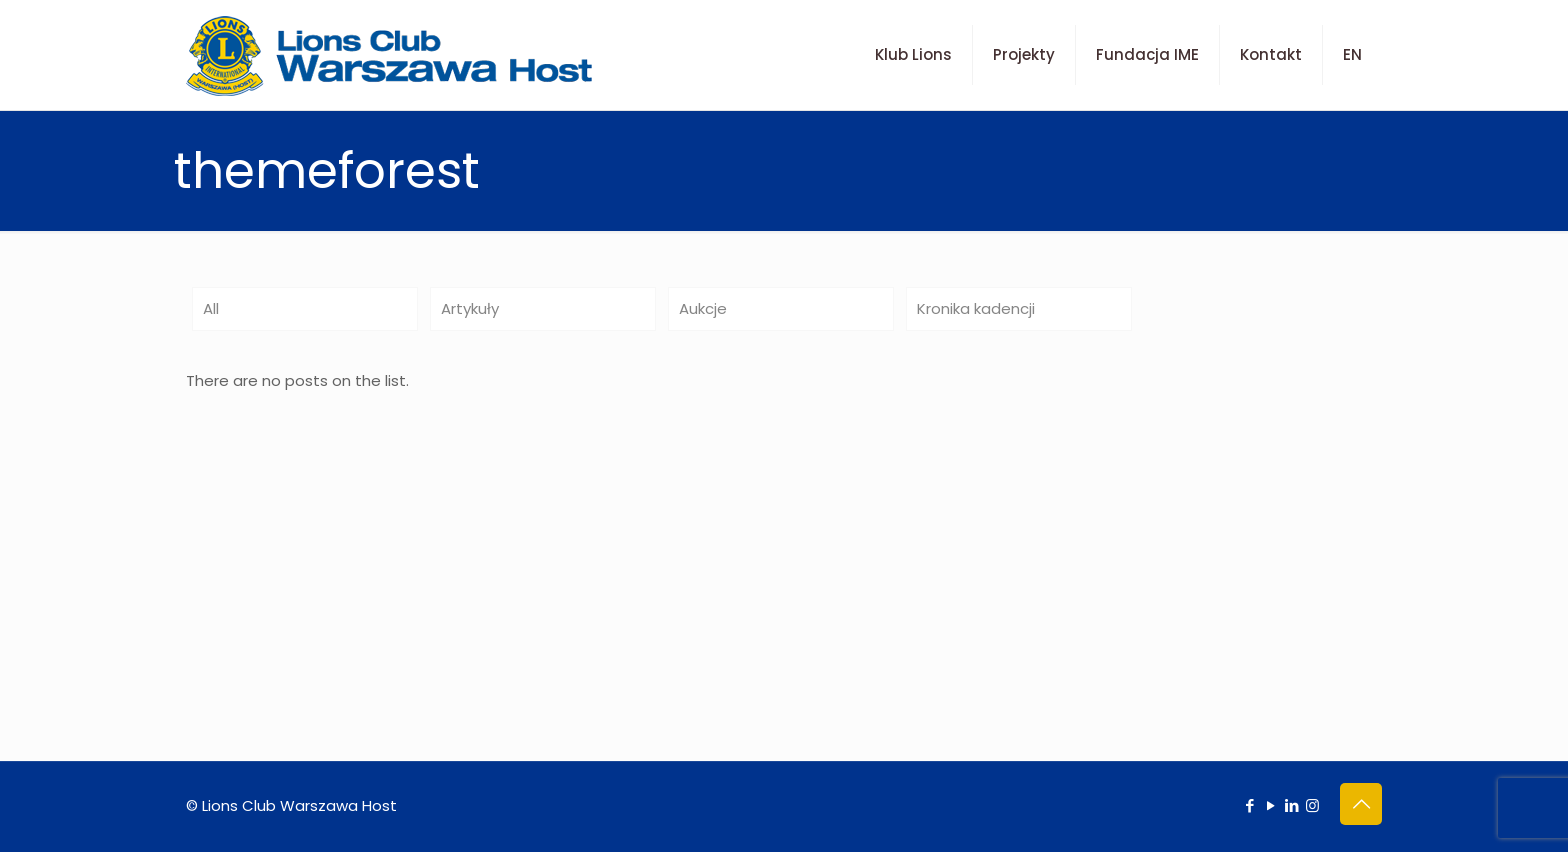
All (211, 308)
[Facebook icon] (1249, 805)
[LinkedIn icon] (1291, 805)
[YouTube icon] (1270, 805)
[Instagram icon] (1312, 805)
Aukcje (703, 308)
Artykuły (470, 308)
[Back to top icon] (1361, 804)
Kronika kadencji (976, 308)
